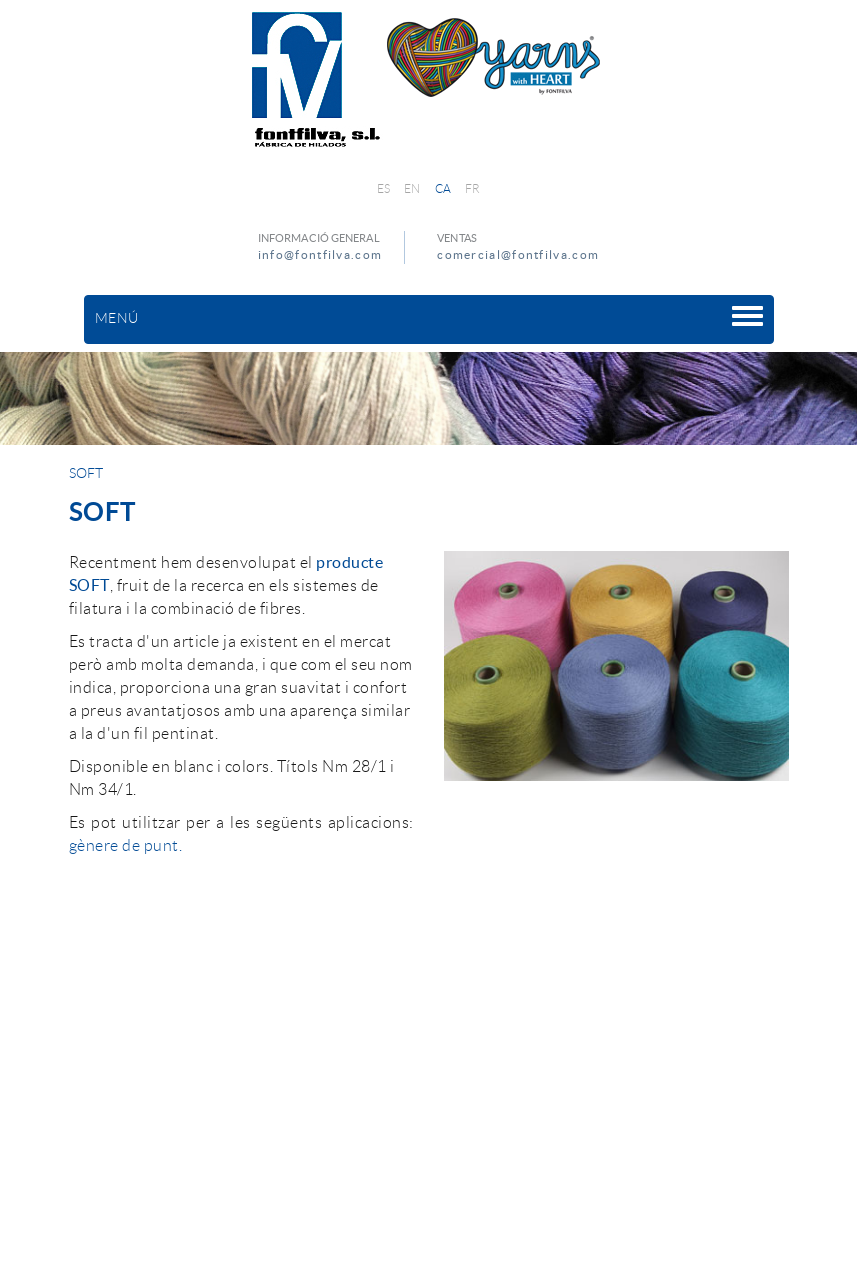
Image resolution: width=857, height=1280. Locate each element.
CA (443, 188)
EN (412, 188)
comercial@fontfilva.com (518, 254)
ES (384, 188)
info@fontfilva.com (320, 254)
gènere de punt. (126, 845)
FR (473, 188)
